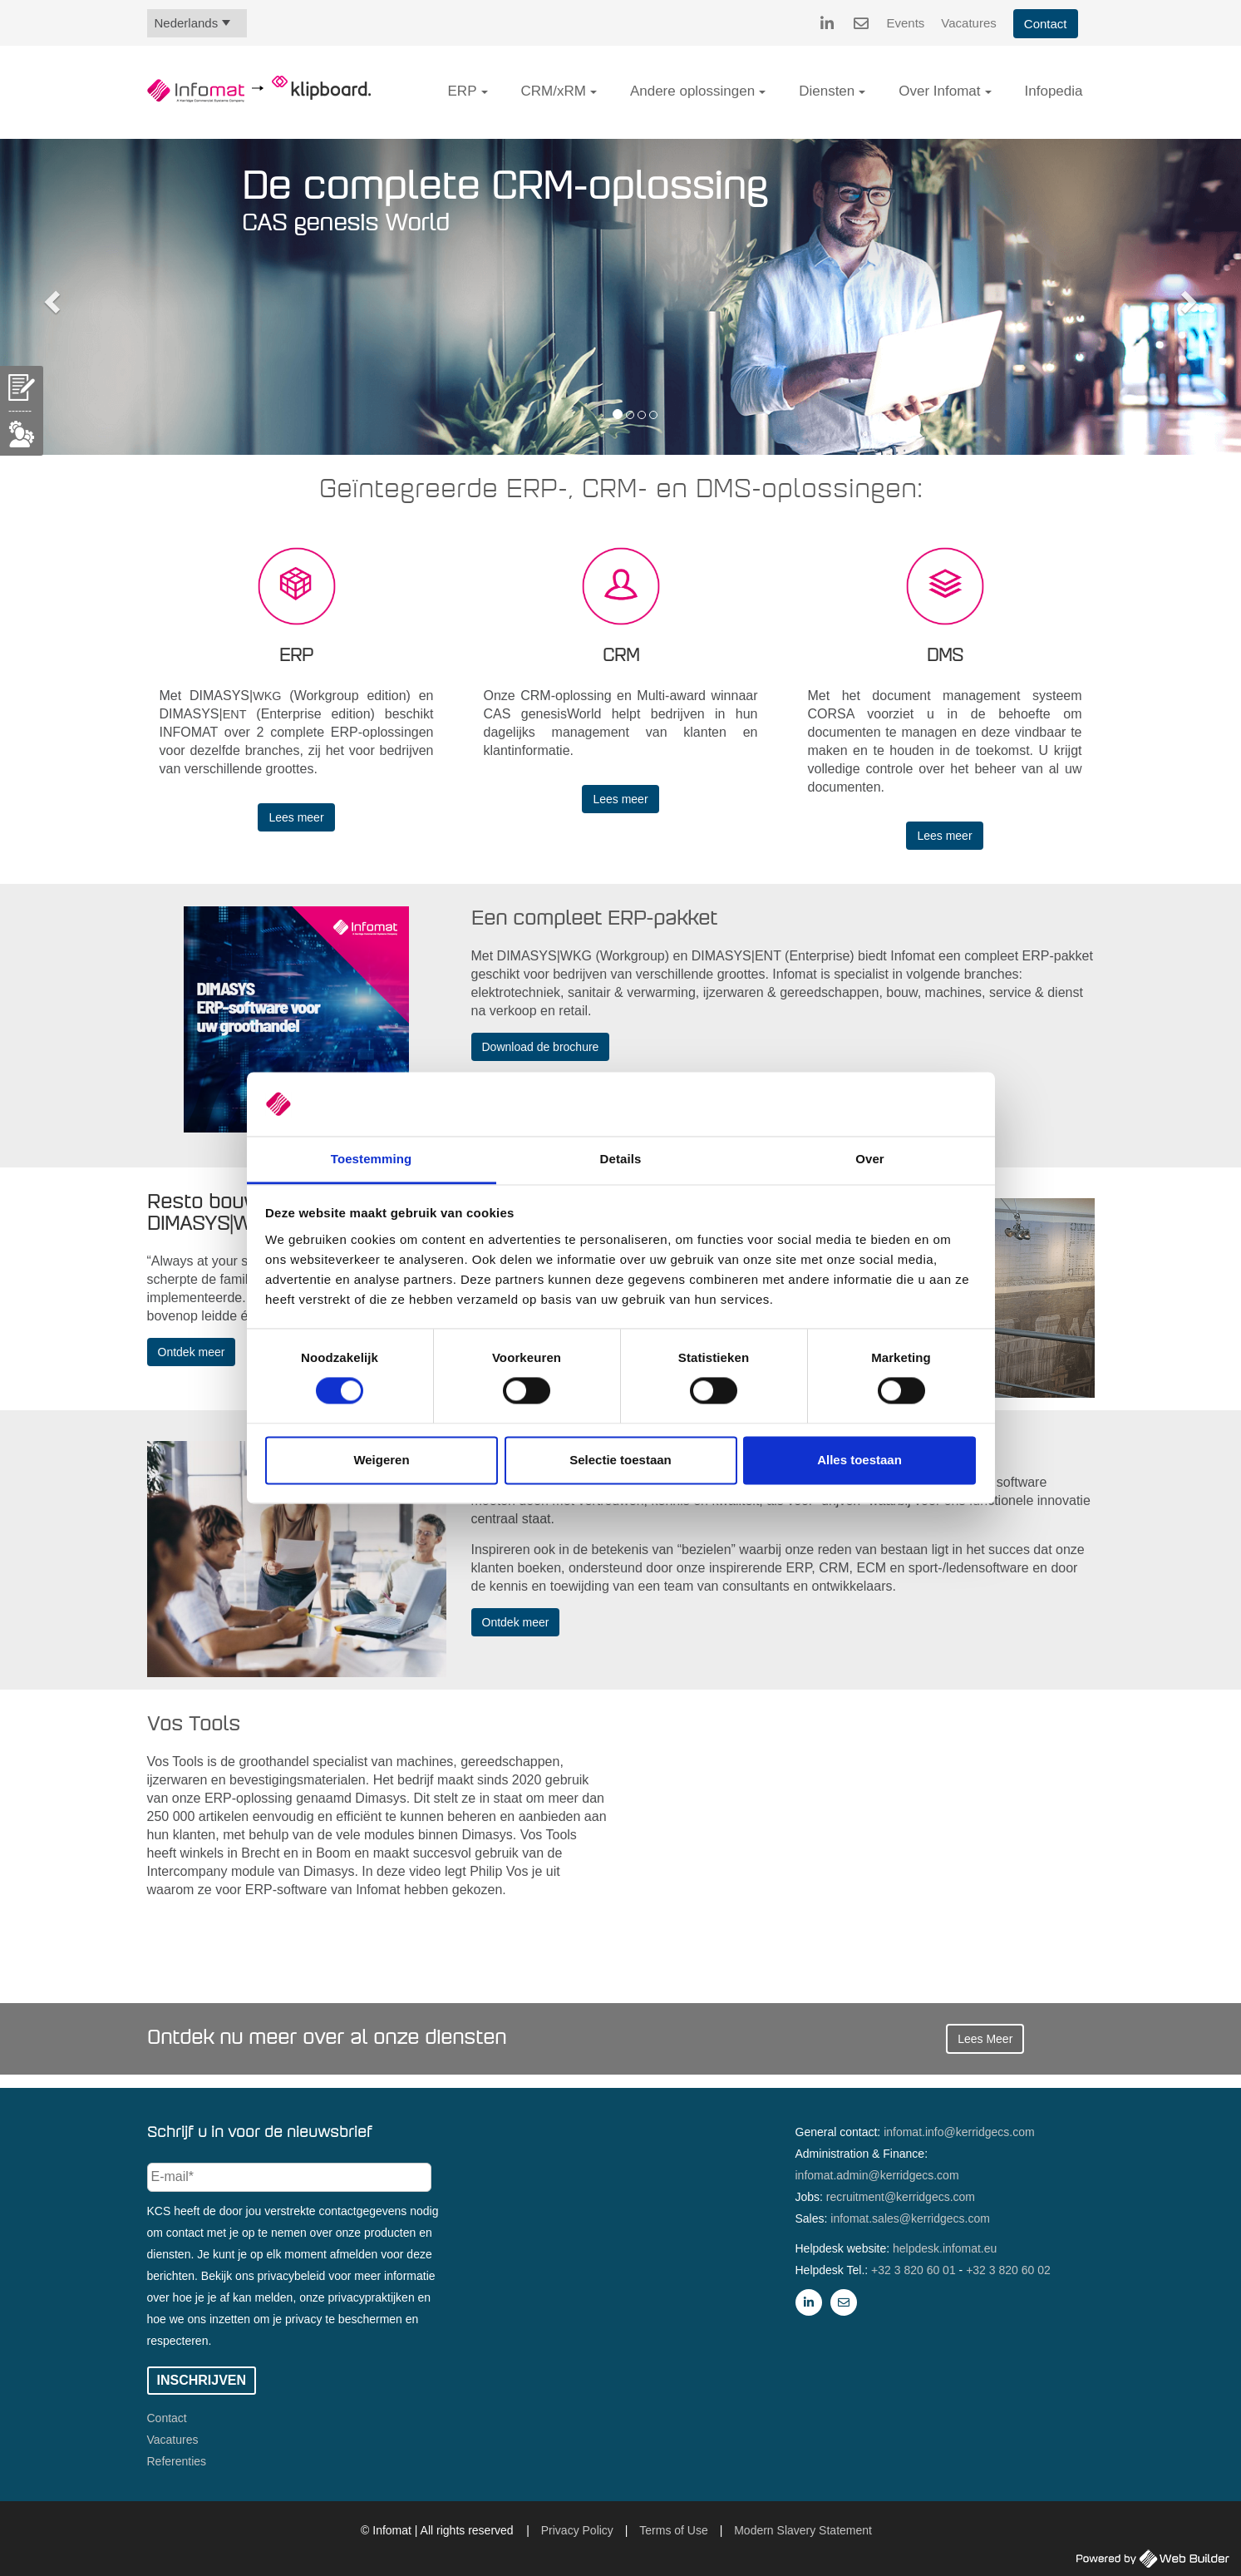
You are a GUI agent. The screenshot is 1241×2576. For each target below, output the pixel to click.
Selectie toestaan (620, 1460)
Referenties (177, 2461)
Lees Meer (985, 2039)
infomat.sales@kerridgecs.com (910, 2218)
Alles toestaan (859, 1460)
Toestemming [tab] (371, 1159)
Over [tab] (869, 1159)
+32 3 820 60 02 (1008, 2270)
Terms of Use (673, 2530)
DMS (945, 656)
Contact (1045, 24)
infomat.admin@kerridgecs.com (877, 2175)
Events (906, 23)
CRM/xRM (553, 91)
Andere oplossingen (692, 91)
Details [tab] (621, 1159)
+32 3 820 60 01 (913, 2270)
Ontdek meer (191, 1352)
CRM (621, 656)
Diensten (826, 91)
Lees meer (295, 817)
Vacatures (968, 23)
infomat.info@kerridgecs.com (959, 2132)
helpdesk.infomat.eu (945, 2248)
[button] (484, 92)
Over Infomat (939, 91)
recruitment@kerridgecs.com (900, 2196)
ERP (462, 91)
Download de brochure (540, 1047)
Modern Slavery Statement (803, 2530)
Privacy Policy (577, 2530)
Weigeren (381, 1460)
